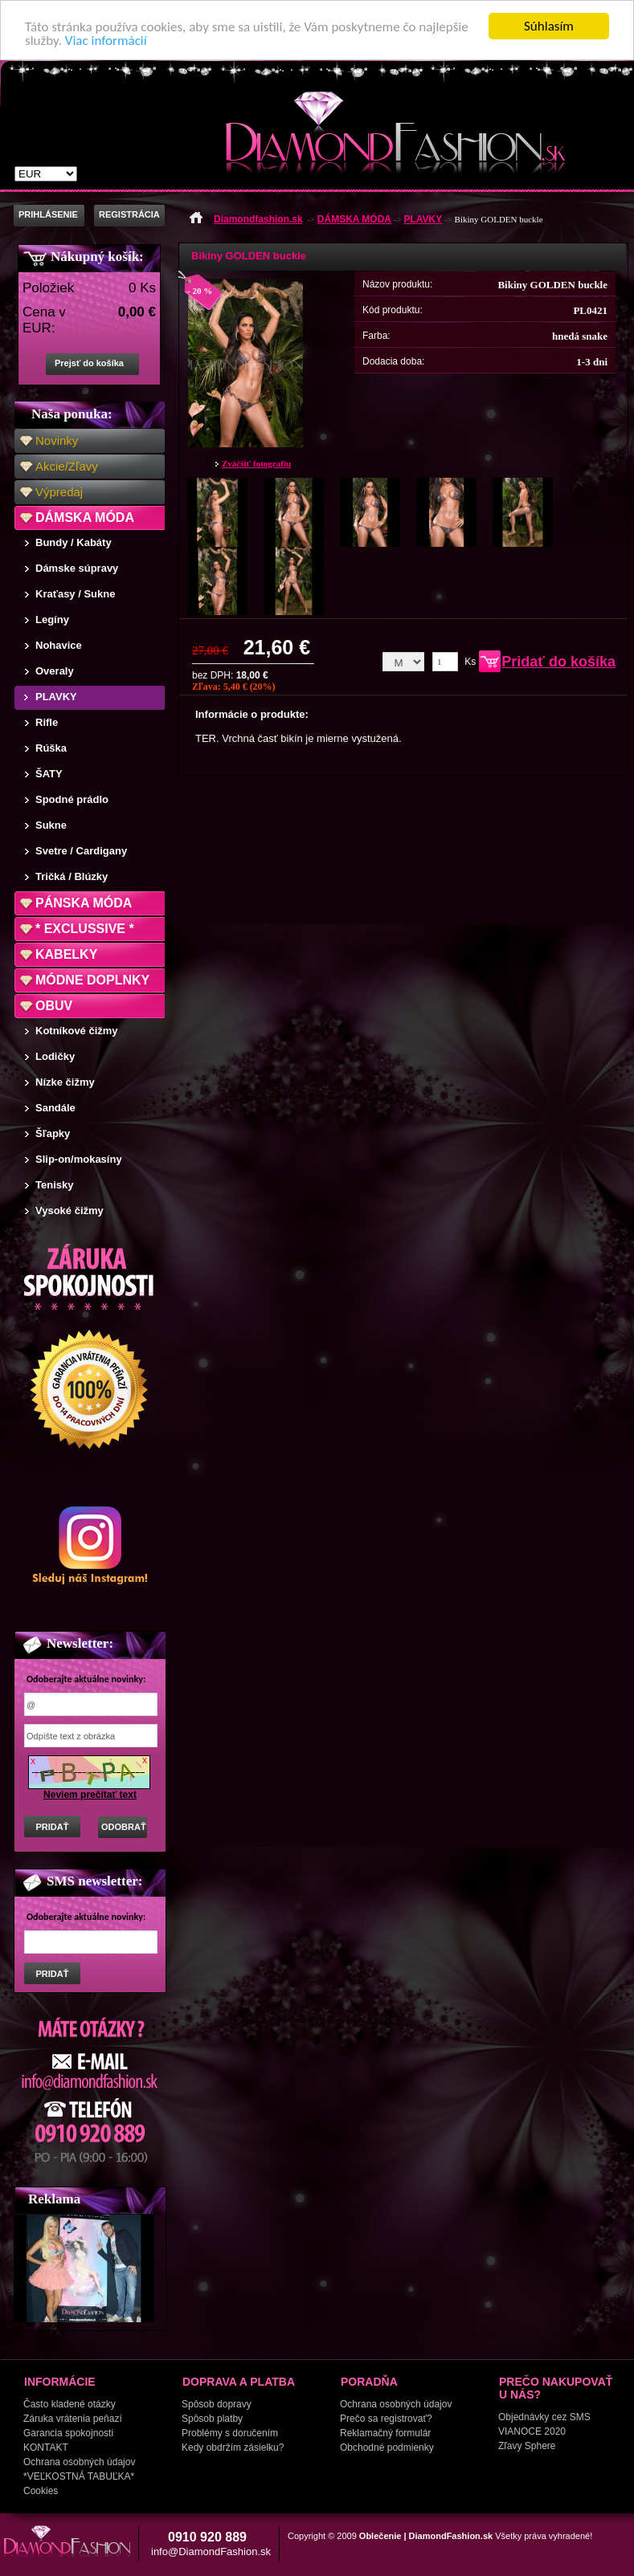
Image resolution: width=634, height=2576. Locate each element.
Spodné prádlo (71, 799)
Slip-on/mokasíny (78, 1159)
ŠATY (49, 774)
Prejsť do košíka (89, 363)
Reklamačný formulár (385, 2433)
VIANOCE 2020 (532, 2431)
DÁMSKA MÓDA (84, 517)
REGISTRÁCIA (129, 214)
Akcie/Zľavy (66, 466)
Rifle (46, 722)
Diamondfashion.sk (258, 219)
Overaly (54, 671)
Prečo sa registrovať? (386, 2418)
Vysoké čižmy (69, 1210)
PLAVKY (56, 697)
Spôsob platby (212, 2418)
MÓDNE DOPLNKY (92, 980)
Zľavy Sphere (527, 2446)
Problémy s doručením (230, 2433)
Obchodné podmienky (387, 2447)
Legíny (52, 619)
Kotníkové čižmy (76, 1031)
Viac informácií (106, 40)
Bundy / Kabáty (73, 542)
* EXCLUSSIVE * (84, 928)
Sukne (51, 825)
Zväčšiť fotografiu (256, 463)
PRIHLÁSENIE (48, 214)
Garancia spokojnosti (68, 2433)
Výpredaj (59, 492)
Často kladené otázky (69, 2404)
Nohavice (58, 645)
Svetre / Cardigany (81, 851)
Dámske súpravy (76, 568)
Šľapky (52, 1133)
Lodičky (55, 1056)
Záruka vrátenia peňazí (72, 2418)
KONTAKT (45, 2447)
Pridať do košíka (558, 662)
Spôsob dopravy (217, 2404)
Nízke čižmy (65, 1082)
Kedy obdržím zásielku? (233, 2447)
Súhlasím (549, 26)
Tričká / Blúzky (71, 876)
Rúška (51, 748)
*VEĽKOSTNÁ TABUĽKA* (78, 2476)
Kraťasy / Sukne (75, 594)
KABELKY (66, 954)
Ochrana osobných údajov (79, 2462)
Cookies (40, 2491)
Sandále (55, 1108)
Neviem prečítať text (90, 1794)
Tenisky (54, 1185)
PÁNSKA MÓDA (83, 903)
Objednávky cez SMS (544, 2417)
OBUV (53, 1006)
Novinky (56, 440)
